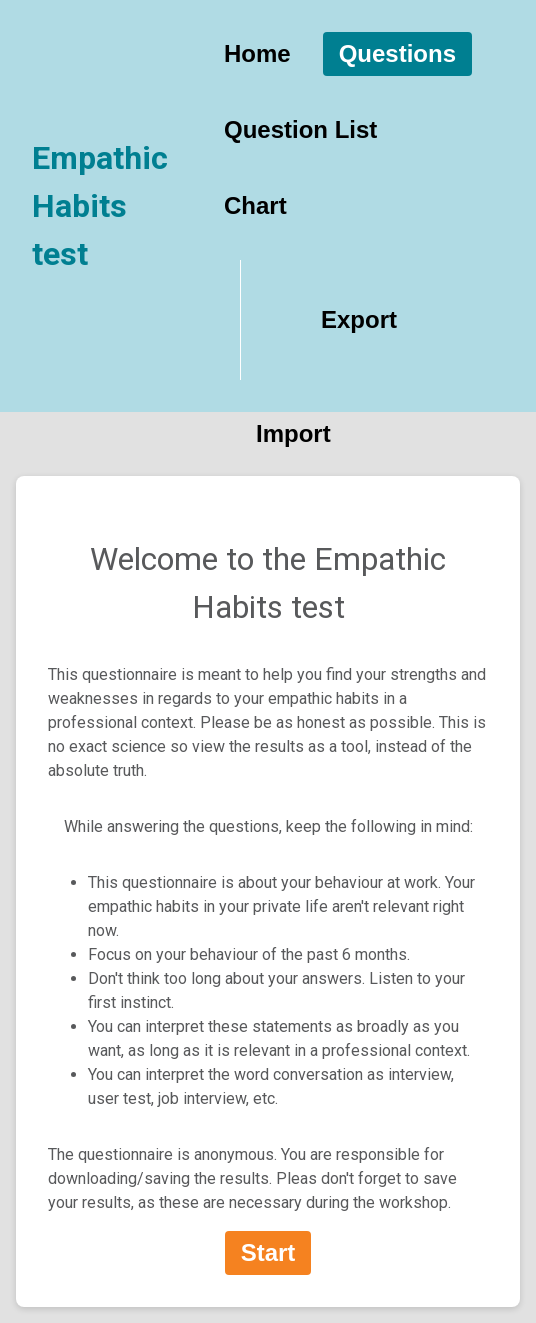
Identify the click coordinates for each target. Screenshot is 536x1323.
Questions (397, 53)
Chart (255, 205)
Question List (300, 129)
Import (293, 433)
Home (257, 53)
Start (268, 1252)
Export (359, 319)
